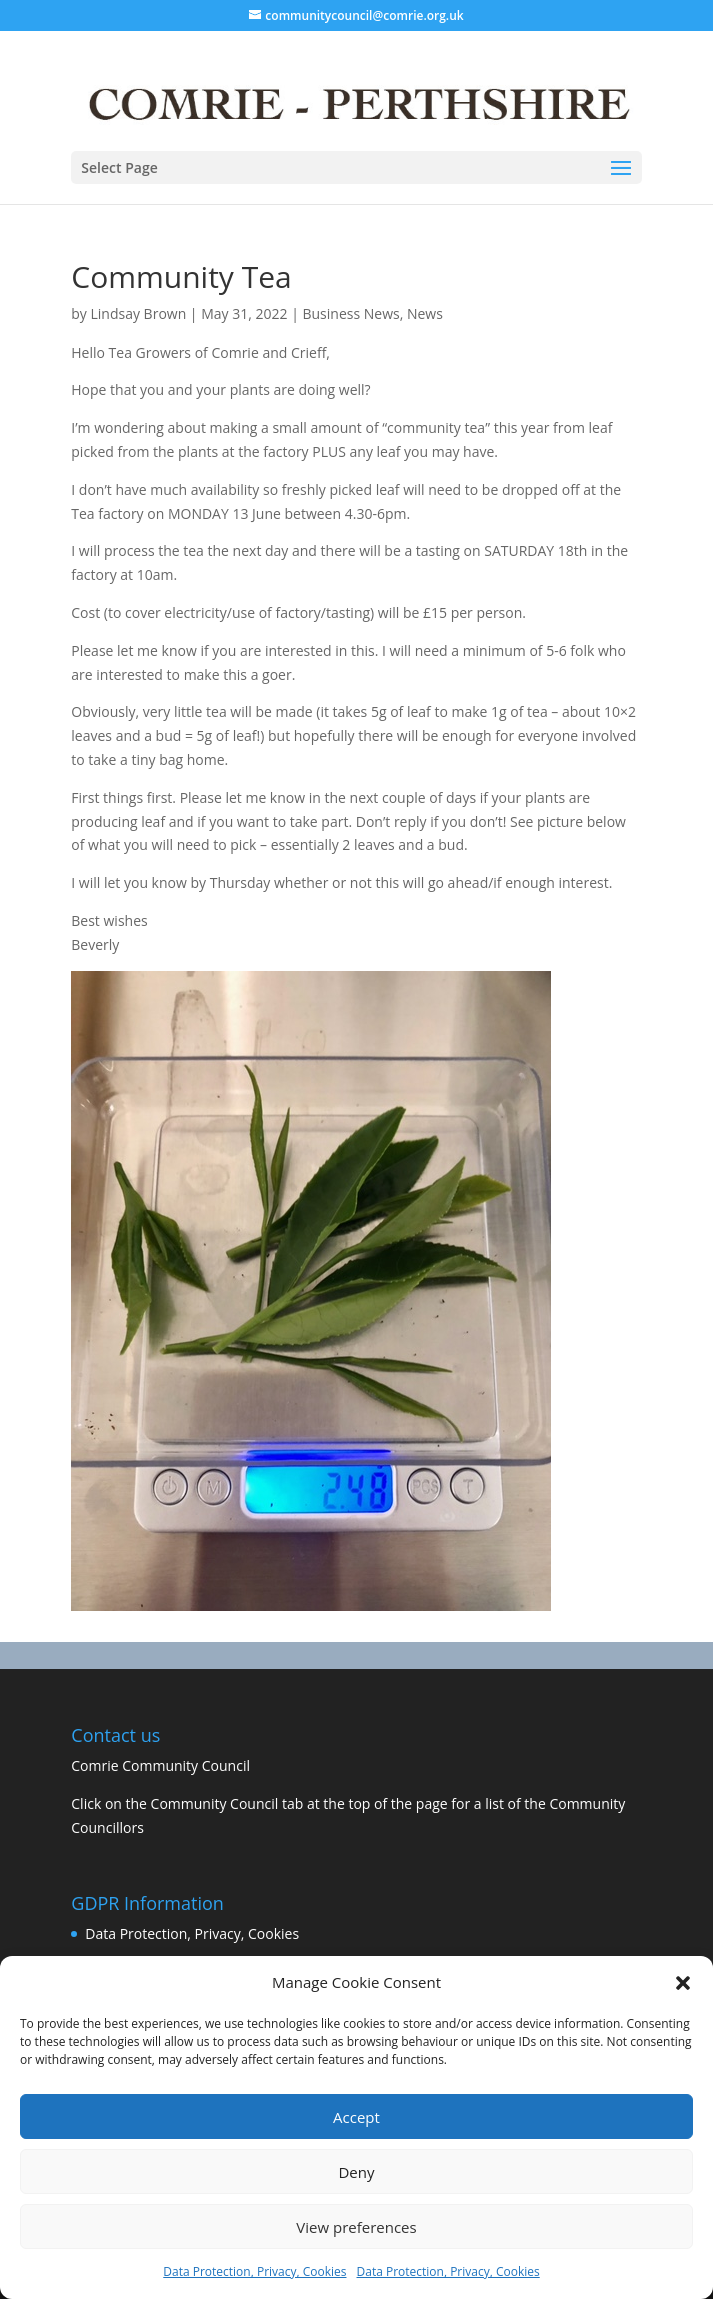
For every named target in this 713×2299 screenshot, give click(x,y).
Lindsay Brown (139, 313)
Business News (350, 313)
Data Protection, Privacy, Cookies (254, 2271)
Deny (356, 2172)
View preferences (356, 2227)
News (425, 313)
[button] (683, 1983)
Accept (356, 2117)
